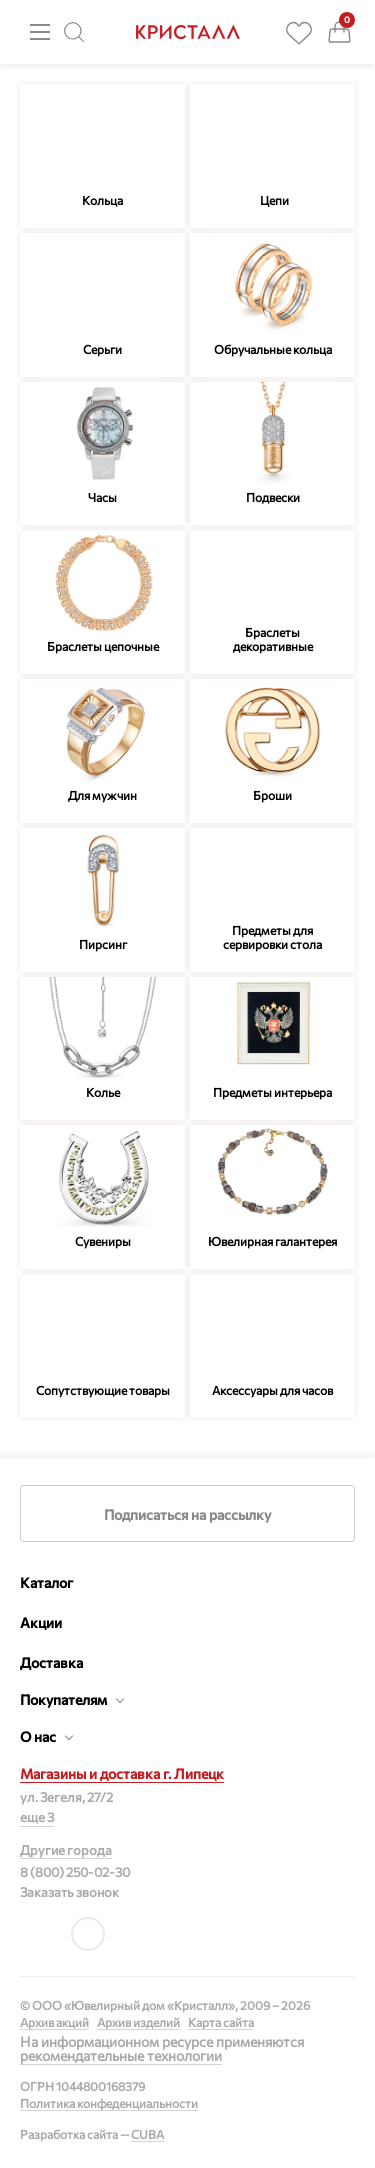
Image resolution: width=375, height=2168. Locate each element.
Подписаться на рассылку (187, 1514)
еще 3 (37, 1817)
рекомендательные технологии (121, 2055)
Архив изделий (138, 2022)
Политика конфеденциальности (109, 2103)
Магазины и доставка (122, 1773)
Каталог (46, 1582)
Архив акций (54, 2022)
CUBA (147, 2134)
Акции (41, 1622)
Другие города (66, 1850)
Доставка (51, 1662)
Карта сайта (221, 2022)
